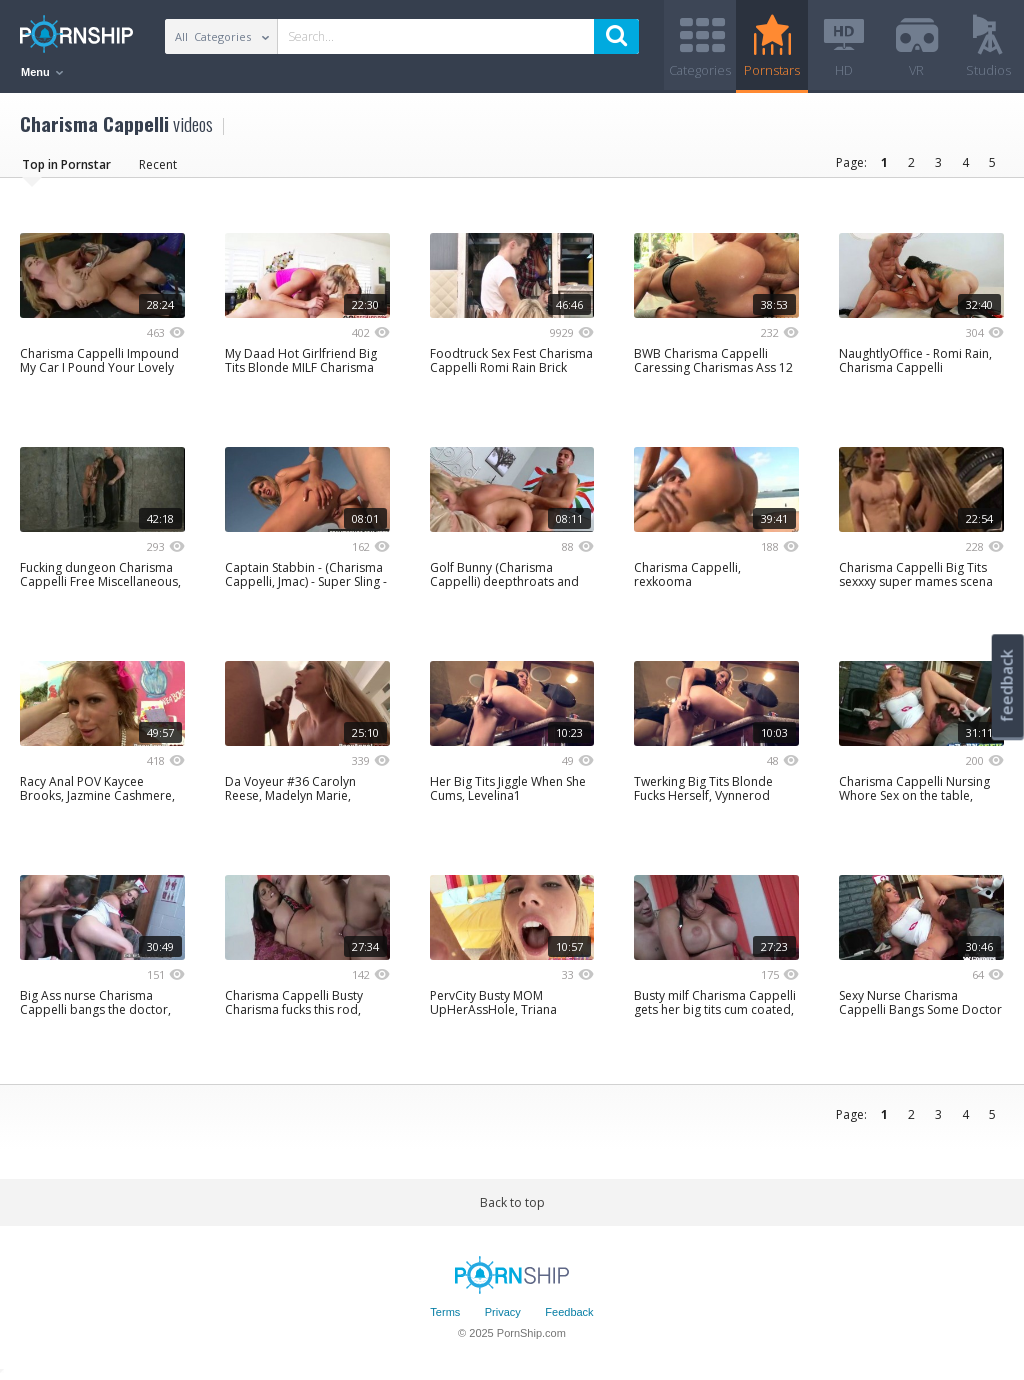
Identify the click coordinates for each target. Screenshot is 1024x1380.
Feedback (569, 1313)
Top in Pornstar (66, 164)
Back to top (512, 1202)
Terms (445, 1313)
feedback (1007, 685)
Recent (158, 164)
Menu (42, 72)
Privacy (503, 1313)
